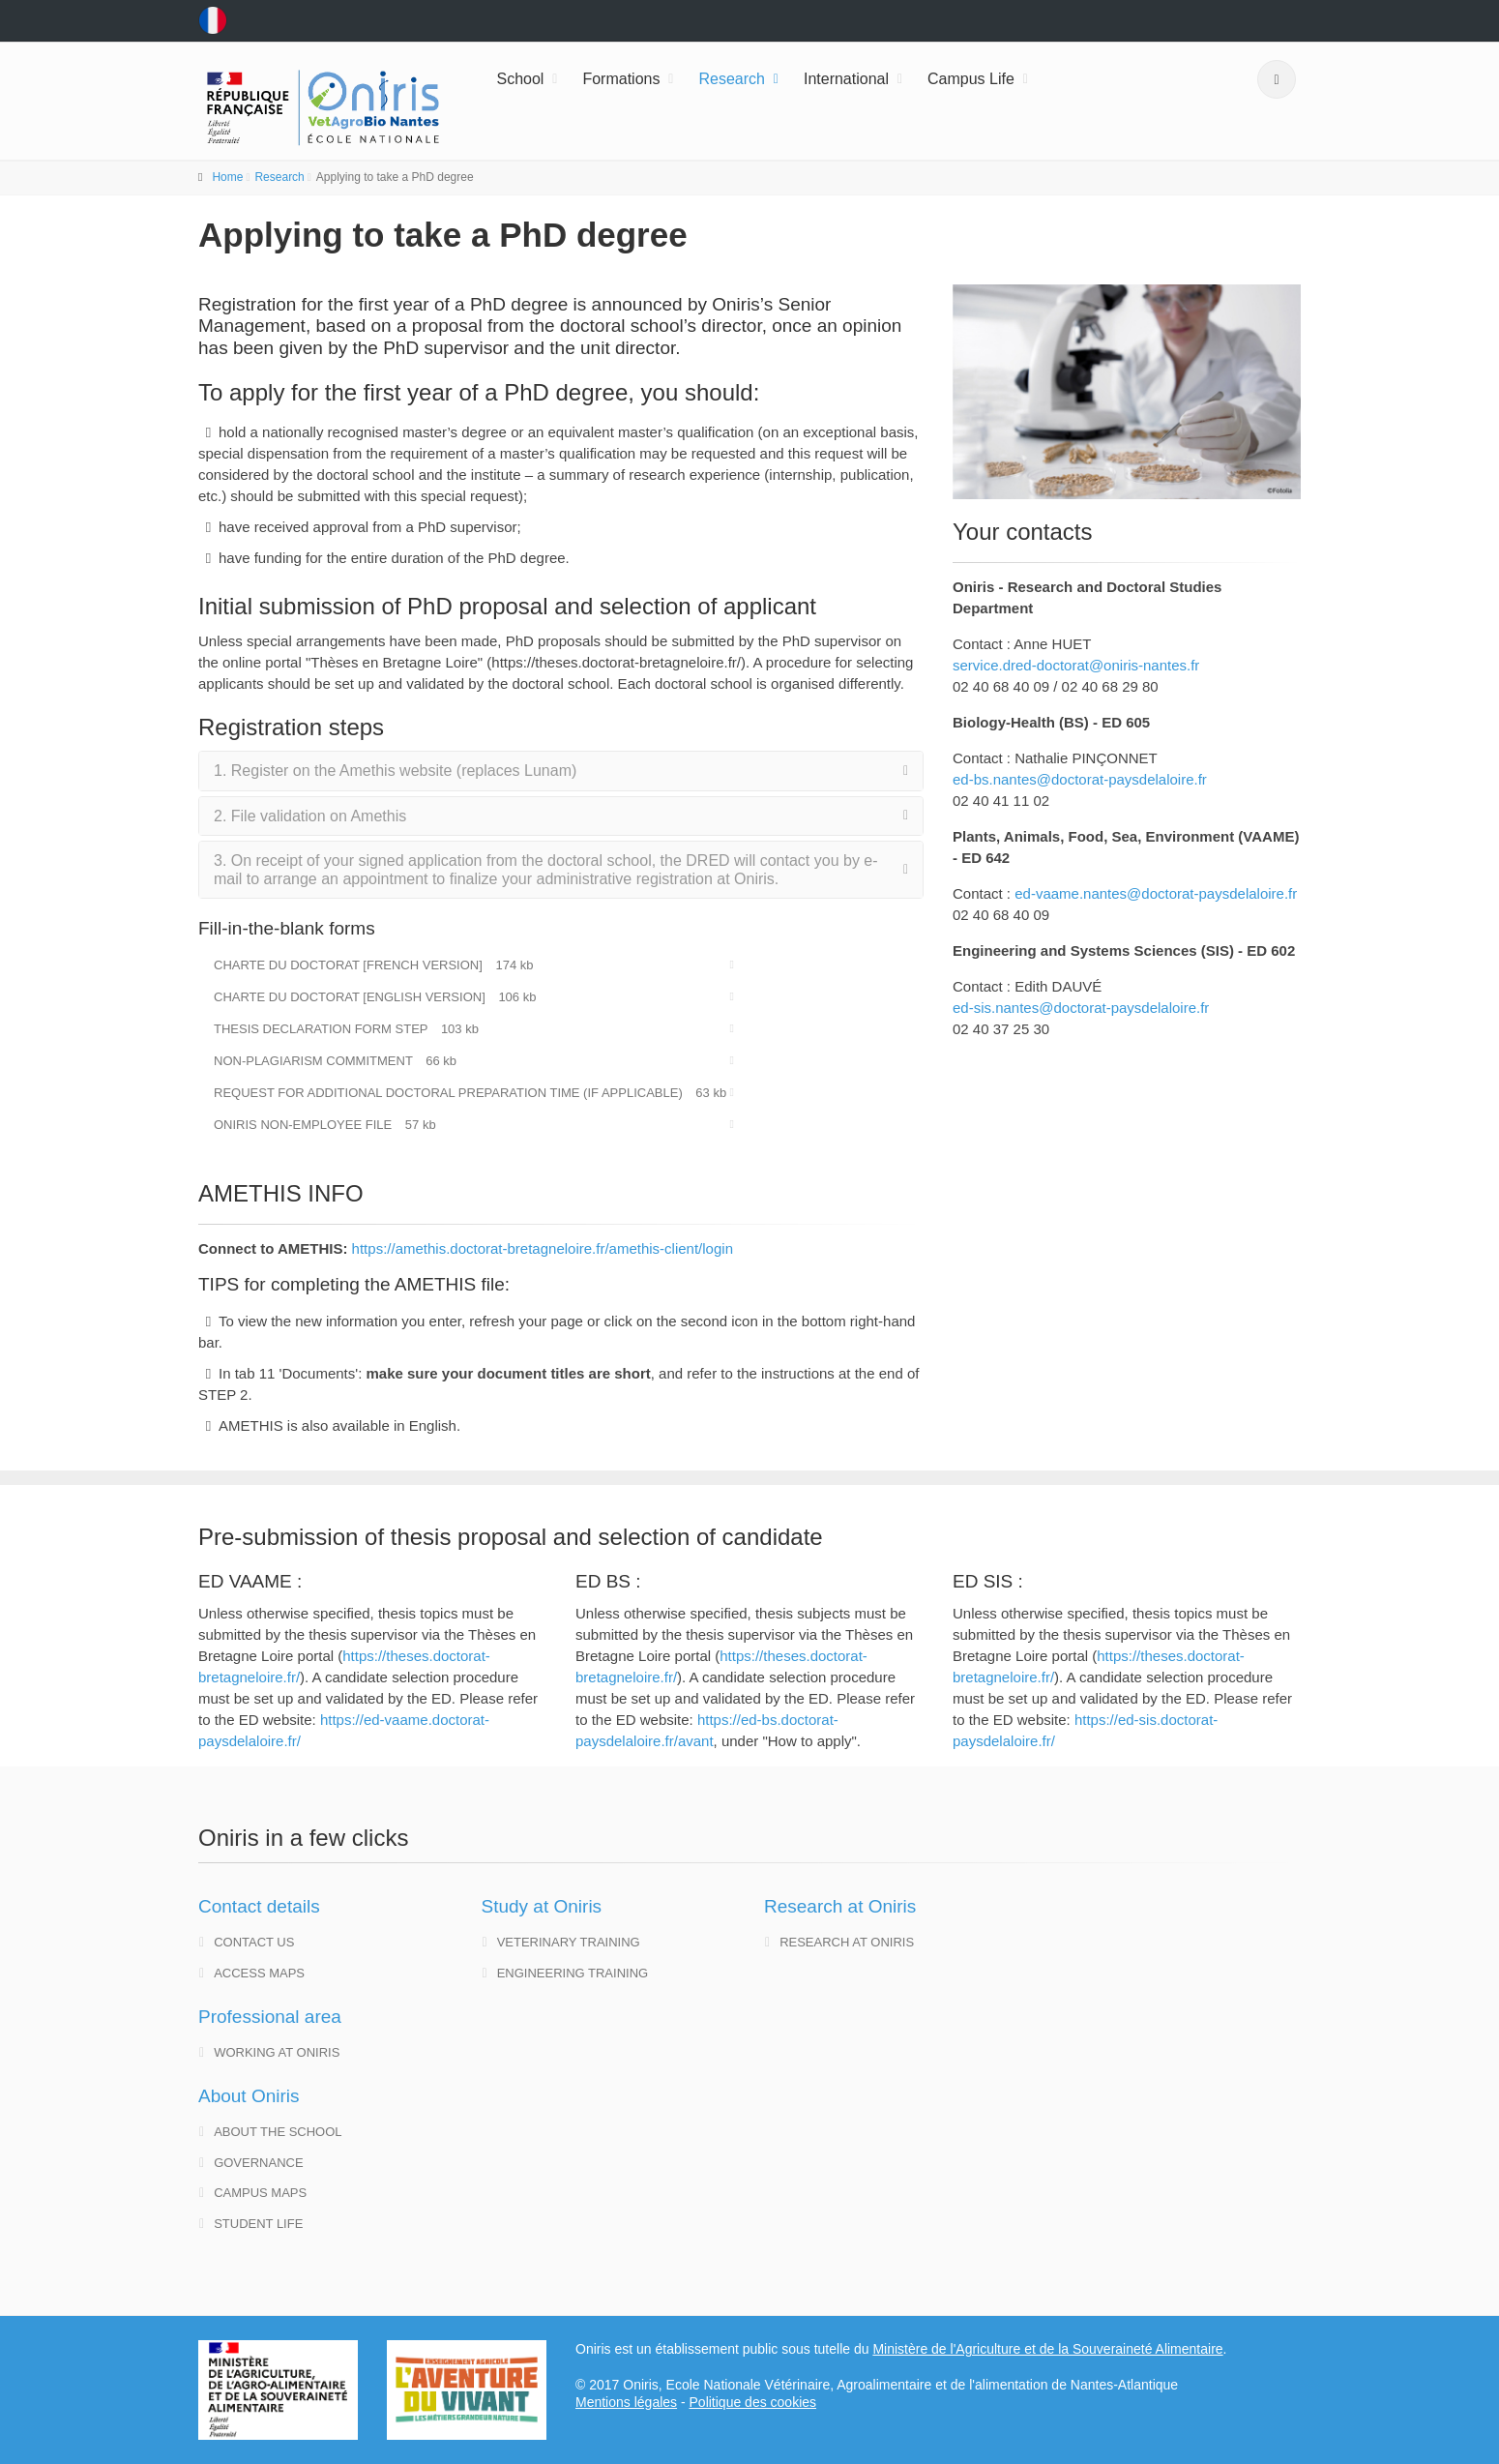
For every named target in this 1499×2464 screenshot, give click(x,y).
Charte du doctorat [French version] (374, 965)
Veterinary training (561, 1942)
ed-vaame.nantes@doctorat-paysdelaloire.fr (1155, 893)
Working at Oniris (269, 2052)
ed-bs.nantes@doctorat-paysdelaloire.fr (1080, 779)
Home (227, 177)
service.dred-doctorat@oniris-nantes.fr (1076, 665)
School (520, 79)
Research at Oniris (839, 1942)
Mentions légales (626, 2402)
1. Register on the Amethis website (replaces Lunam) (395, 770)
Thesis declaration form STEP (346, 1029)
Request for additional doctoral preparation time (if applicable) (470, 1092)
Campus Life (970, 79)
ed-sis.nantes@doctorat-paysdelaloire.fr (1081, 1007)
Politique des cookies (753, 2402)
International (846, 79)
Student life (251, 2223)
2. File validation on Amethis (310, 816)
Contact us (246, 1942)
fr (212, 20)
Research (731, 79)
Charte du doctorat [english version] (375, 997)
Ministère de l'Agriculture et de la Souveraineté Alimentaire (1047, 2349)
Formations (621, 79)
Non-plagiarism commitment (335, 1061)
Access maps (252, 1973)
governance (251, 2162)
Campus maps (253, 2192)
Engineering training (566, 1973)
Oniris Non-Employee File (325, 1124)
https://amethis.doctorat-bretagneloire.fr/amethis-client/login (542, 1248)
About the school (270, 2131)
